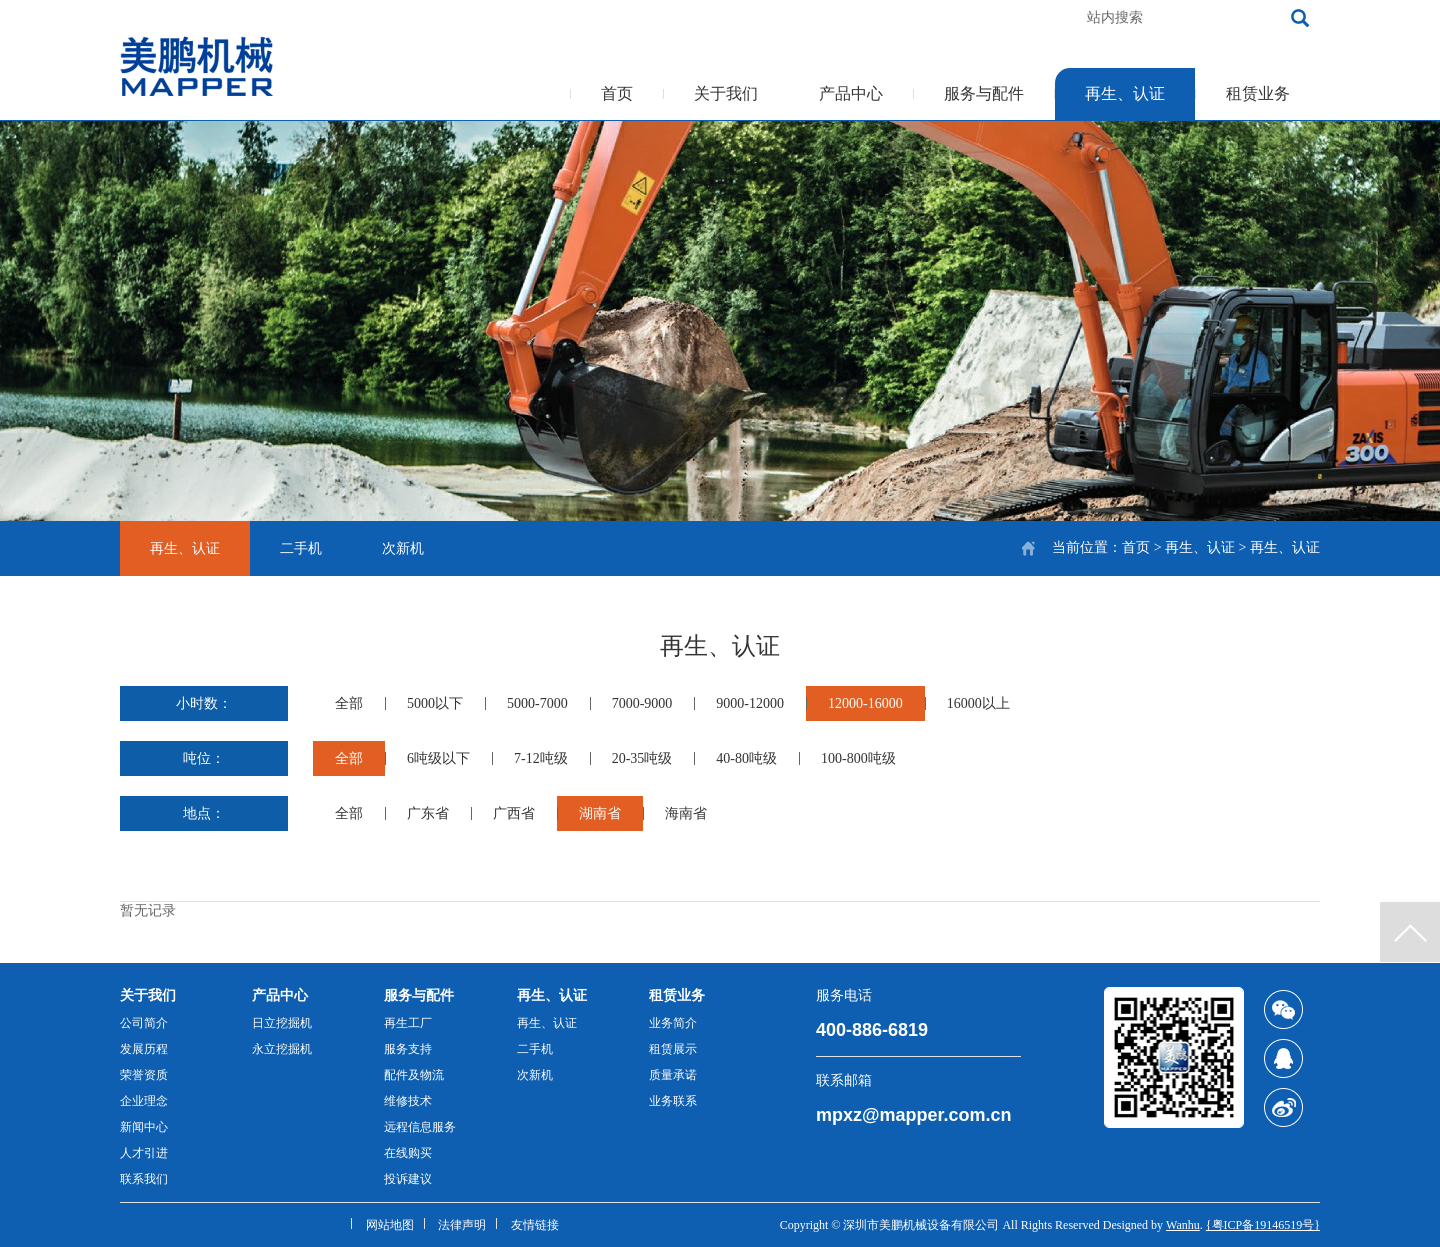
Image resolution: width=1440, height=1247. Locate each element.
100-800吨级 (858, 758)
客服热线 (946, 17)
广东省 (428, 813)
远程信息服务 (420, 1127)
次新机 (403, 548)
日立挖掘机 (282, 1023)
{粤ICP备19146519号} (1263, 1225)
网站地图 (390, 1225)
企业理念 (144, 1101)
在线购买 (408, 1153)
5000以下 (435, 703)
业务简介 (673, 1023)
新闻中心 (144, 1127)
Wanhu (1183, 1225)
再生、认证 (1125, 93)
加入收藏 (1032, 17)
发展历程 (144, 1049)
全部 (349, 703)
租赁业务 (1258, 93)
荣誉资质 (144, 1075)
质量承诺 (673, 1075)
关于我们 (726, 93)
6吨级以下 (438, 758)
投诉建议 (408, 1179)
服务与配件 (984, 93)
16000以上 (978, 703)
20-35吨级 (642, 758)
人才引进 (144, 1153)
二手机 (301, 548)
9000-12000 (750, 703)
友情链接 (535, 1225)
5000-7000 (537, 703)
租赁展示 (673, 1049)
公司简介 (144, 1023)
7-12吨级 (541, 758)
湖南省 (600, 813)
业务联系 (673, 1101)
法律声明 (462, 1225)
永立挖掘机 (282, 1049)
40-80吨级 (746, 758)
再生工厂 (408, 1023)
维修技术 (408, 1101)
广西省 (514, 813)
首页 (617, 93)
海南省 (686, 813)
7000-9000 (642, 703)
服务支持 (408, 1049)
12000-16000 (865, 703)
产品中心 (851, 93)
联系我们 (144, 1179)
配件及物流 (414, 1075)
